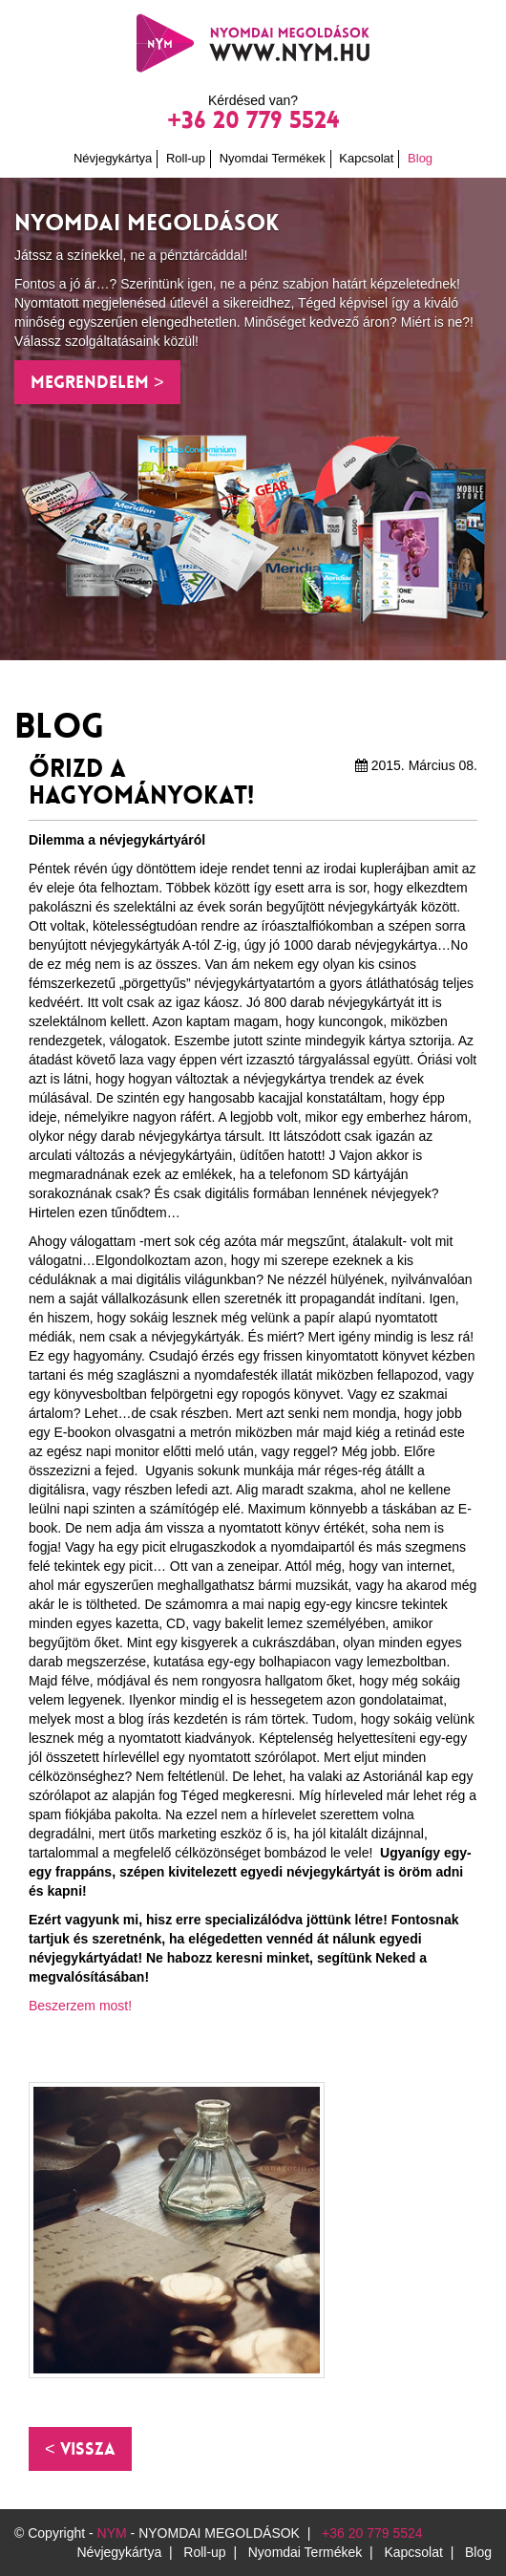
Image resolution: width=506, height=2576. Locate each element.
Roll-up (185, 158)
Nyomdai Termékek (273, 158)
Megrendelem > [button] (97, 382)
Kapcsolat (366, 158)
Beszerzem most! (80, 2005)
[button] (80, 2449)
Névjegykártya (113, 158)
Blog (420, 158)
